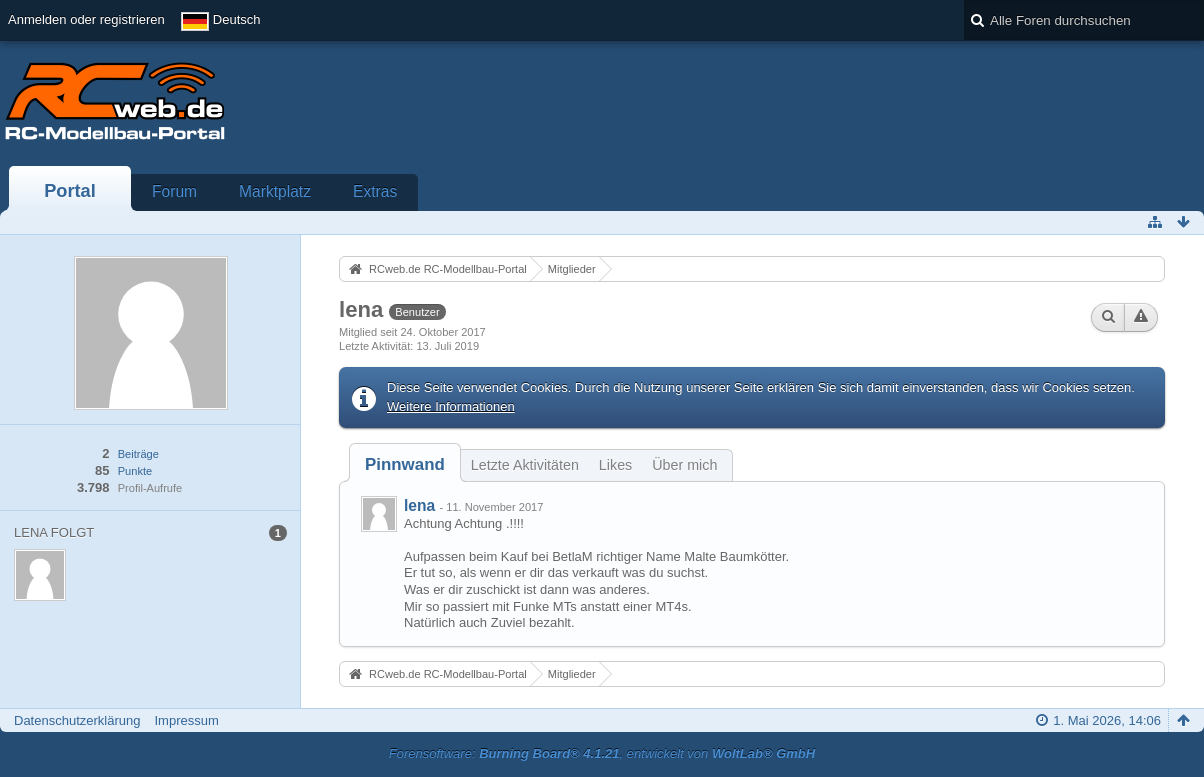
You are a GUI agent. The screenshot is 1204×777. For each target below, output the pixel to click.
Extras (375, 191)
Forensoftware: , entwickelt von (602, 753)
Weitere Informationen (451, 406)
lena (419, 505)
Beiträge (138, 454)
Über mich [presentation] (684, 465)
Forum (174, 191)
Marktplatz (275, 191)
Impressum (186, 720)
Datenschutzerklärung (77, 720)
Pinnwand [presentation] (405, 464)
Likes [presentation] (615, 465)
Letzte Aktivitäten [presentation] (525, 465)
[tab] (405, 464)
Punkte (135, 471)
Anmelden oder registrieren (86, 19)
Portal (70, 191)
